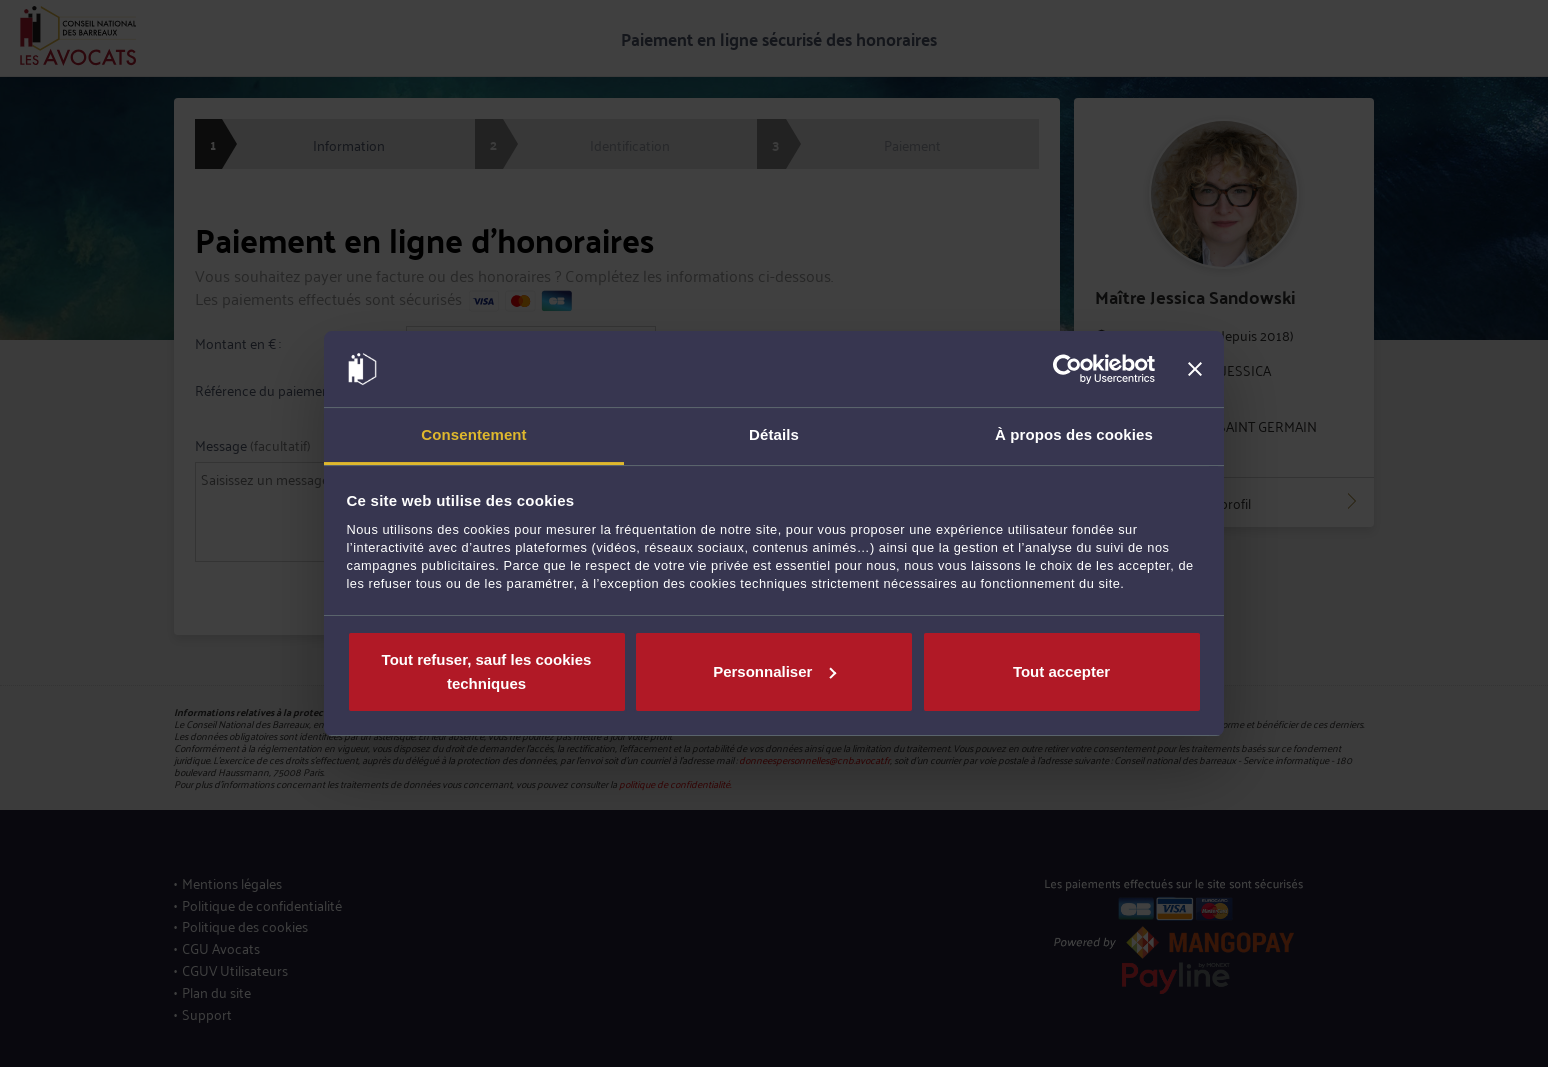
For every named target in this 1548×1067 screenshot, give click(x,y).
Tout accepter (1061, 671)
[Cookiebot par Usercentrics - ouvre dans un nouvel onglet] (1067, 369)
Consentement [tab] (473, 434)
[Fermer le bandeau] (1195, 369)
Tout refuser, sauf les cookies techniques (487, 671)
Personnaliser (774, 671)
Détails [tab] (774, 434)
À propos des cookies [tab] (1074, 434)
